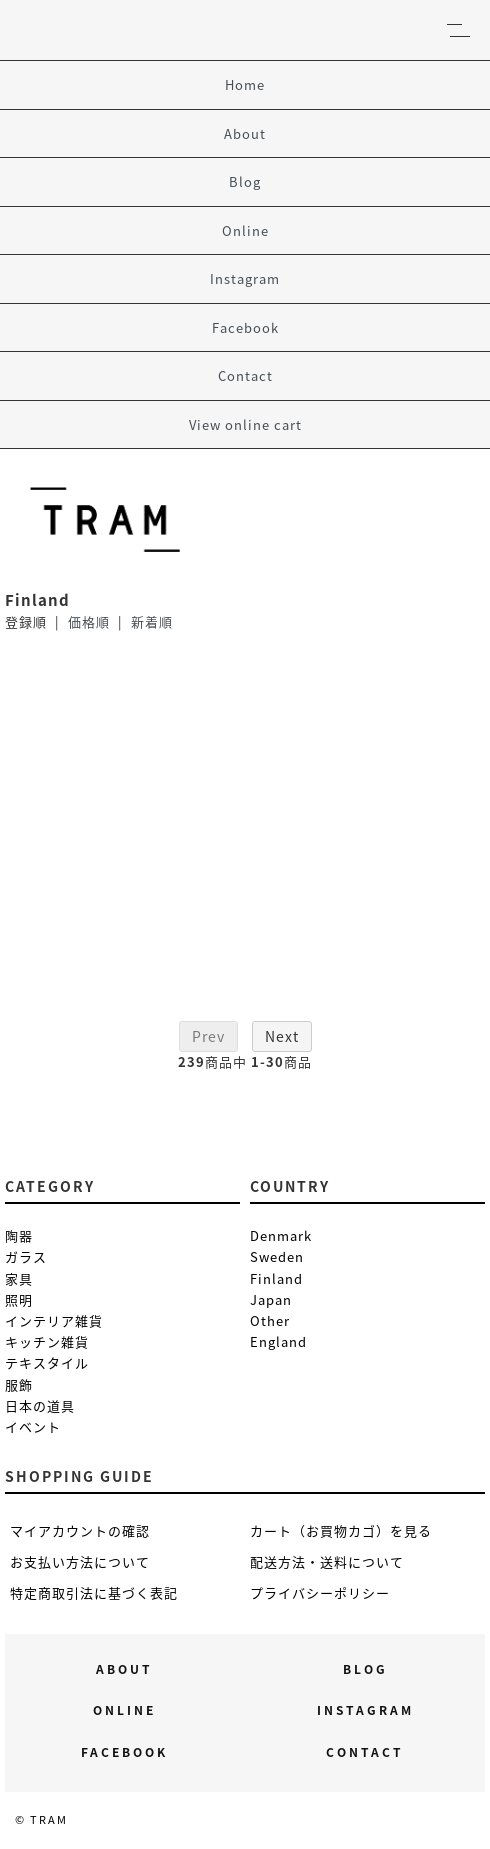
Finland (276, 1278)
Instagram (245, 278)
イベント (33, 1426)
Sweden (277, 1256)
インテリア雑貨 (54, 1320)
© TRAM (41, 1819)
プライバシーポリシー (320, 1592)
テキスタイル (47, 1362)
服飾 (19, 1384)
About (245, 133)
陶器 (19, 1235)
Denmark (281, 1235)
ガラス (26, 1256)
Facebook (245, 327)
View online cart (245, 424)
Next (282, 1036)
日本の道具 (40, 1405)
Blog (245, 181)
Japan (271, 1299)
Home (245, 84)
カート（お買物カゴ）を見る (341, 1530)
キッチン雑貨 (47, 1341)
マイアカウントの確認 (80, 1530)
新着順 (152, 621)
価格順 (89, 621)
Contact (245, 375)
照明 (19, 1299)
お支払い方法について (80, 1561)
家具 (19, 1278)
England (278, 1341)
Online (245, 230)
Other (270, 1320)
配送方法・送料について (327, 1561)
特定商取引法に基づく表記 (94, 1592)
